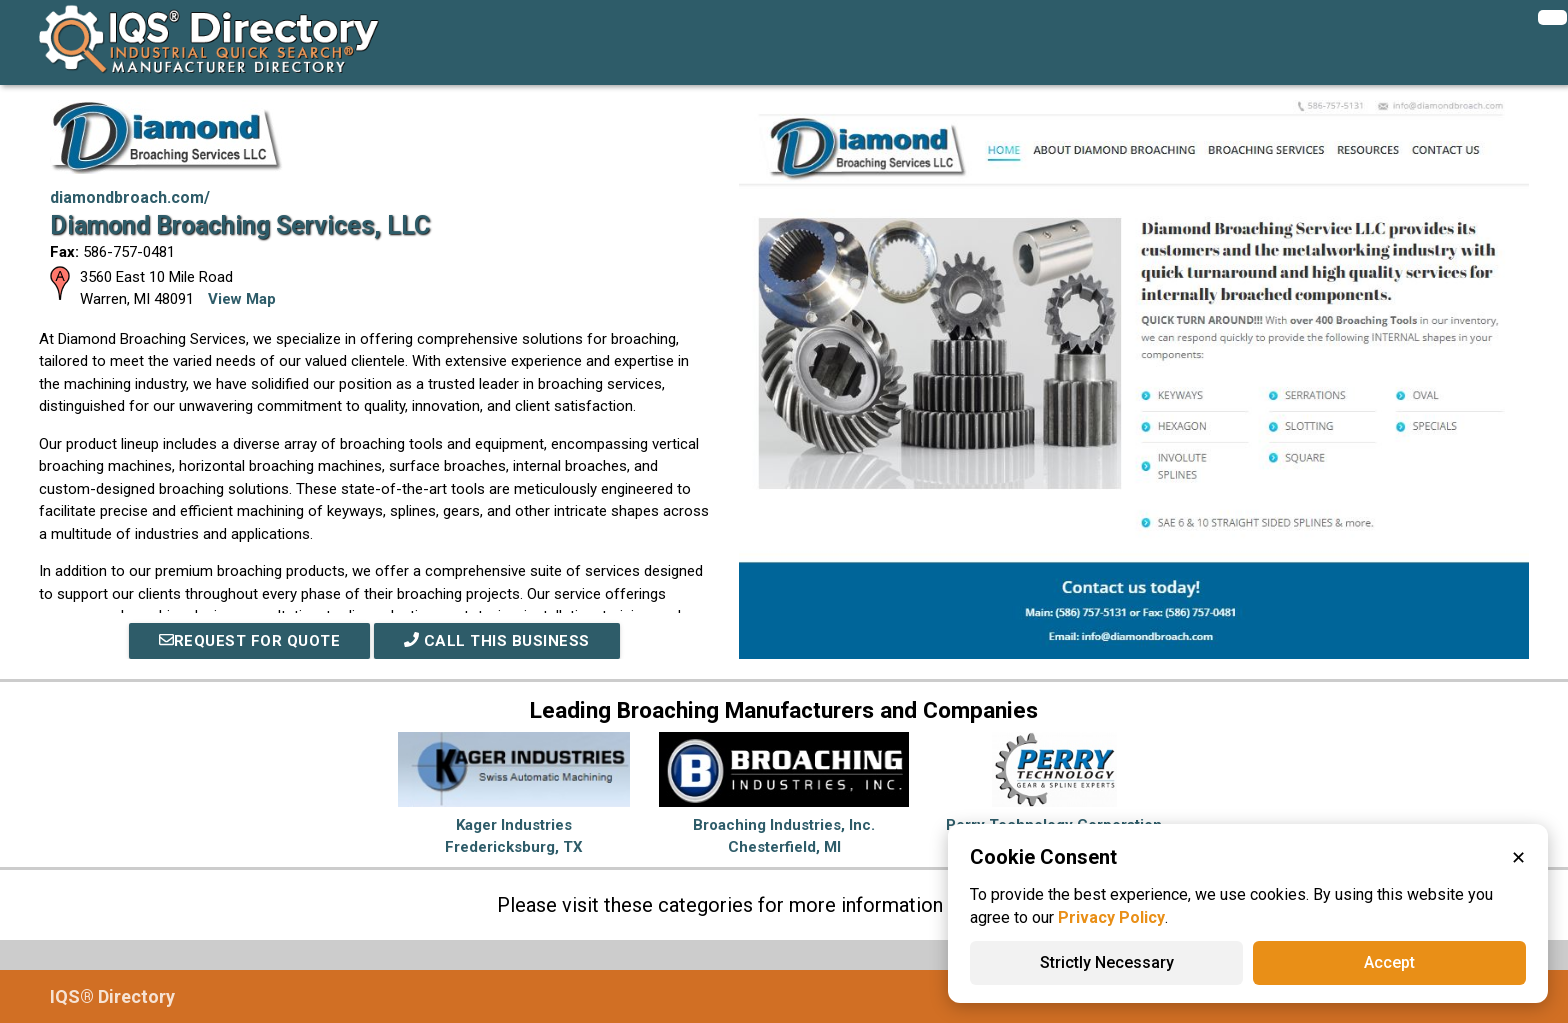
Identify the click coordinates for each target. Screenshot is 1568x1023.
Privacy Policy (1111, 917)
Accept (1389, 962)
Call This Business (497, 641)
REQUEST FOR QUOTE (250, 641)
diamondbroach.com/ (130, 197)
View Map (242, 299)
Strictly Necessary (1107, 962)
